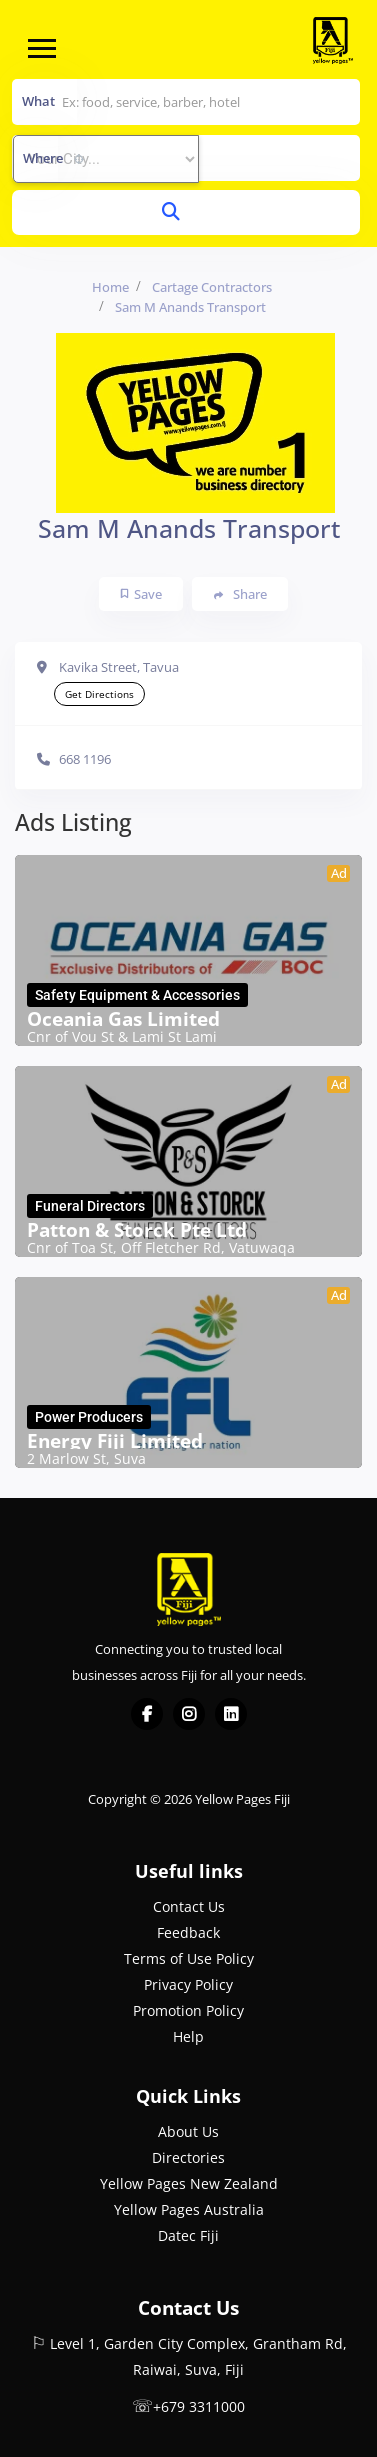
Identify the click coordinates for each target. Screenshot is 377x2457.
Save (141, 594)
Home (110, 287)
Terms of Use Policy (189, 1958)
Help (188, 2036)
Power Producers (89, 1417)
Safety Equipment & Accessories (137, 995)
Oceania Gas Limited (123, 1019)
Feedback (188, 1932)
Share (240, 594)
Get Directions (99, 694)
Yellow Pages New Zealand (189, 2183)
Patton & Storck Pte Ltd (137, 1230)
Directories (188, 2157)
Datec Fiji (188, 2235)
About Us (188, 2131)
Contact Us (189, 1906)
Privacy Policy (188, 1984)
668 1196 (85, 759)
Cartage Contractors (212, 287)
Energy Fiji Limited (115, 1441)
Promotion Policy (188, 2010)
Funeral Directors (90, 1206)
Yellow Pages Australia (189, 2209)
